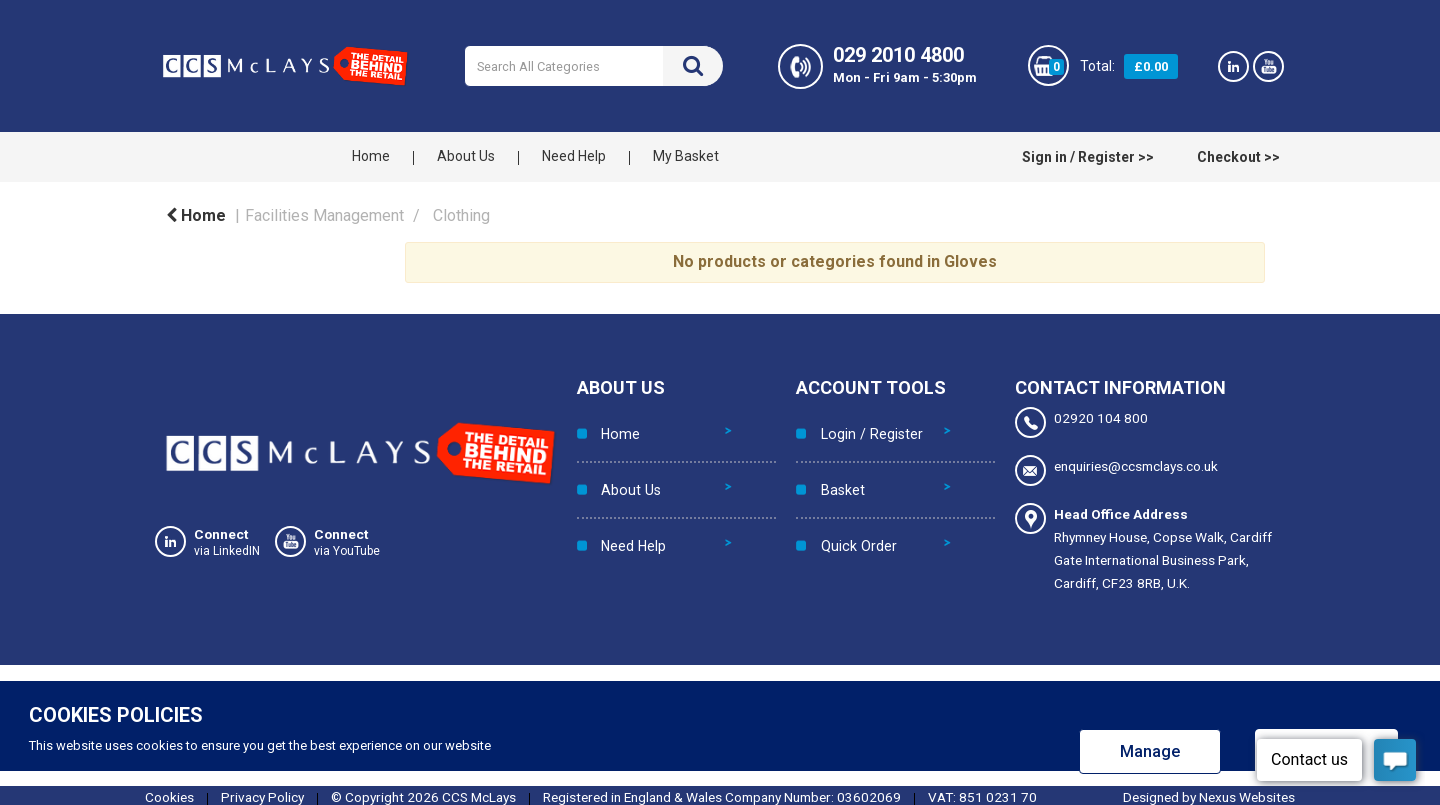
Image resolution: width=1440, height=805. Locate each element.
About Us (466, 156)
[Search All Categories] (593, 66)
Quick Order (852, 508)
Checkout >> (1238, 157)
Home (371, 156)
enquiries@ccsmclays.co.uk (1116, 468)
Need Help (574, 156)
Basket (836, 467)
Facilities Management (324, 215)
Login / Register (863, 426)
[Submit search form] (693, 66)
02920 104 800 (1081, 422)
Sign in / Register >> (1088, 157)
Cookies (169, 793)
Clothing (461, 215)
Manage (1150, 747)
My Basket (686, 156)
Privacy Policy (262, 793)
